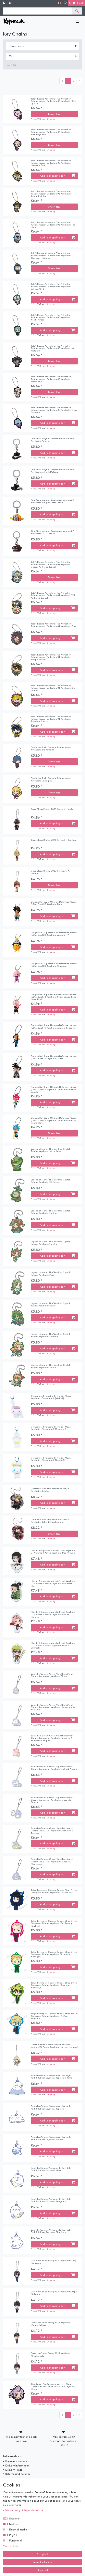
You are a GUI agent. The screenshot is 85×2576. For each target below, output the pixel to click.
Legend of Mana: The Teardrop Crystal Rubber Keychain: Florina (50, 1211)
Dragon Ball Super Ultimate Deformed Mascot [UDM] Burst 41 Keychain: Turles (54, 1057)
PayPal (13, 2535)
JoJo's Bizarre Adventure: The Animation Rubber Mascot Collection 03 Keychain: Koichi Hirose (51, 317)
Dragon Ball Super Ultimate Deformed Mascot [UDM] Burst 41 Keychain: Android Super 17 (54, 1026)
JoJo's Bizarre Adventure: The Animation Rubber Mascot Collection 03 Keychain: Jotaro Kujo (51, 379)
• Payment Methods (15, 2461)
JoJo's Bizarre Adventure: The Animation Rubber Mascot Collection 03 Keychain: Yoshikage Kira (51, 132)
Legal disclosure (32, 2510)
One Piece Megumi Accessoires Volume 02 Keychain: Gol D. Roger (52, 532)
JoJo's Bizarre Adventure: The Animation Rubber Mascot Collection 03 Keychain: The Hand (53, 224)
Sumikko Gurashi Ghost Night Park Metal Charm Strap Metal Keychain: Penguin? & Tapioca (52, 1830)
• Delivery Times (12, 2469)
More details (10, 2546)
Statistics (14, 2524)
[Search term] (37, 11)
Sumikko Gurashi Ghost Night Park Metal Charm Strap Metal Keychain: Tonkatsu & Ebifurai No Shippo (52, 1738)
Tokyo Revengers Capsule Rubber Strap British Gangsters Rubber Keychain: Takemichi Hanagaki (54, 1954)
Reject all (42, 2569)
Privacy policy (12, 2510)
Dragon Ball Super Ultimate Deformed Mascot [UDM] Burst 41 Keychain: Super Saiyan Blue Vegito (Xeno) (54, 1120)
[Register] (10, 3)
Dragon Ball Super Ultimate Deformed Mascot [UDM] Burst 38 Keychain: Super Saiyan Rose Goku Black (54, 996)
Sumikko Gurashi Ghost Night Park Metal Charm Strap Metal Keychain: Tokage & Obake (52, 1800)
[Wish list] (65, 3)
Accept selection (42, 2561)
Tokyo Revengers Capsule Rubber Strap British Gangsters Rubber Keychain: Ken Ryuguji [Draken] (54, 1923)
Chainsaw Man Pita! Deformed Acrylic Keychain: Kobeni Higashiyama (50, 1520)
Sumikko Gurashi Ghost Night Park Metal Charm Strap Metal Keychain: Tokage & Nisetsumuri (52, 1861)
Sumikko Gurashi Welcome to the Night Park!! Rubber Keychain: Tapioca (51, 2107)
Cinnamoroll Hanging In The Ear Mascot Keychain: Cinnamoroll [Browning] (51, 1428)
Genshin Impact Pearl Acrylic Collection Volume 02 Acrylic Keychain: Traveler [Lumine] (54, 2045)
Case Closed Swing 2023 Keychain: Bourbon (54, 840)
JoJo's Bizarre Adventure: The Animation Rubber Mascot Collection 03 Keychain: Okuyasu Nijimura (51, 255)
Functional (15, 2540)
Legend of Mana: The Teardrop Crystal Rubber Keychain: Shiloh (50, 1366)
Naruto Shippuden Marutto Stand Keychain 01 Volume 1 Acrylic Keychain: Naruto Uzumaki (53, 1645)
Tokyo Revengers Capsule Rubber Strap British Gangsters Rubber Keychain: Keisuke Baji (54, 1891)
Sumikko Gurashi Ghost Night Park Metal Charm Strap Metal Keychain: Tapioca (52, 1675)
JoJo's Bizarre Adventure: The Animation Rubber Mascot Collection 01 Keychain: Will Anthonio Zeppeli (53, 595)
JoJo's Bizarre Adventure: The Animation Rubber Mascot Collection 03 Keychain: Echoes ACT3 (51, 286)
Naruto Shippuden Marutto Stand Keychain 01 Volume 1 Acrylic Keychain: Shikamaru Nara (53, 1583)
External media (18, 2529)
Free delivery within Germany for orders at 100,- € (63, 2440)
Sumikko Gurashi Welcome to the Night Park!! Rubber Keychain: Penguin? (51, 2200)
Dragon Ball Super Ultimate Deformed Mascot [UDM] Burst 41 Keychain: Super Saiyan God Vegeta (54, 1089)
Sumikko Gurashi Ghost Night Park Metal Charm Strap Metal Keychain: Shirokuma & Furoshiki (53, 1707)
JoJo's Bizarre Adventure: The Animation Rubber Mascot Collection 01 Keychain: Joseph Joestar (51, 657)
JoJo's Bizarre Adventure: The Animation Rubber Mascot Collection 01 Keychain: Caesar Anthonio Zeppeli (51, 564)
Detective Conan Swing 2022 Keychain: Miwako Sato (51, 2354)
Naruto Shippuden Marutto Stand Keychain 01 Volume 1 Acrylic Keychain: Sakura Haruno (53, 1614)
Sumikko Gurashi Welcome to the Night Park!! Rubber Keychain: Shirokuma (51, 2231)
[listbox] (17, 912)
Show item (54, 113)
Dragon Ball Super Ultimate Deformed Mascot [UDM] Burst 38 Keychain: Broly (54, 903)
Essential (14, 2518)
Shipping (51, 119)
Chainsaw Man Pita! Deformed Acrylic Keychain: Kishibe (50, 1489)
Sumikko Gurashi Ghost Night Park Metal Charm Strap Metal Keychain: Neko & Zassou (54, 1767)
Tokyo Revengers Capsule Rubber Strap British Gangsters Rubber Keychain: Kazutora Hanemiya (54, 1985)
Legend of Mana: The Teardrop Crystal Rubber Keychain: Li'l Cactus (50, 1180)
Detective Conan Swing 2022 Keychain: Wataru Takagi (51, 2323)
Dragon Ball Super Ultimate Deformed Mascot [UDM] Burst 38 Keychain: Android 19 (54, 933)
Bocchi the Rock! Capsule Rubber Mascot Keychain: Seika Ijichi (51, 779)
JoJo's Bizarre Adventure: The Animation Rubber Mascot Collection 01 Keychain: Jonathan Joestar (51, 719)
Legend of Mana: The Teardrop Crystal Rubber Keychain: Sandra (50, 1242)
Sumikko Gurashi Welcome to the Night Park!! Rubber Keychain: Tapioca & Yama (51, 2076)
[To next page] (79, 81)
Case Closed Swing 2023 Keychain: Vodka (52, 809)
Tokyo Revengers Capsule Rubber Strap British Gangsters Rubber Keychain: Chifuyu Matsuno (54, 2016)
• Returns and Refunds (16, 2473)
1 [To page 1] (68, 80)
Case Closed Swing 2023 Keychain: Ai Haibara (50, 872)
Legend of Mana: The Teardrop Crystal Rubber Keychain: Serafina (50, 1335)
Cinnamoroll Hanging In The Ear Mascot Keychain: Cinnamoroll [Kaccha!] (51, 1459)
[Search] (77, 11)
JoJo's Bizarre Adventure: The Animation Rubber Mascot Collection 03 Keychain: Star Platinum (53, 348)
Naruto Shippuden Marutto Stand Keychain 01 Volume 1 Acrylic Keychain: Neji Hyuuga (53, 1551)
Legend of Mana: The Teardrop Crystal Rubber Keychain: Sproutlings (50, 1150)
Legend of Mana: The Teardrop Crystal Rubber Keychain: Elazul (50, 1304)
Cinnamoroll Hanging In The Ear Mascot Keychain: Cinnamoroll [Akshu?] (51, 1397)
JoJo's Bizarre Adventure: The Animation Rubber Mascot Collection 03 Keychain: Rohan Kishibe (51, 193)
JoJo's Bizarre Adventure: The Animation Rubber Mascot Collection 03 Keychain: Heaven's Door (51, 163)
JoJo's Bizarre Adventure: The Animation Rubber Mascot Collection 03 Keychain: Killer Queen (54, 101)
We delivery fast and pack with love (21, 2438)
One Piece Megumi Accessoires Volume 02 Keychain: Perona (52, 439)
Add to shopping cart (57, 175)
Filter (11, 64)
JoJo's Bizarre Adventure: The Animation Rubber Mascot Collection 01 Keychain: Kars (53, 625)
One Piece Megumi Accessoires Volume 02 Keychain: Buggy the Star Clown (52, 501)
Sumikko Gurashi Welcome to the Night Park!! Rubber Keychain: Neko (51, 2169)
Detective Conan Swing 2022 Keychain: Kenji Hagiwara (54, 2261)
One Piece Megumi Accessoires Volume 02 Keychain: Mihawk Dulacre (52, 470)
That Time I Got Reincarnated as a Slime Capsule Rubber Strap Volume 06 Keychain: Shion (53, 2386)
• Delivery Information (16, 2465)
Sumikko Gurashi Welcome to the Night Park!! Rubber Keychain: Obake (51, 2138)
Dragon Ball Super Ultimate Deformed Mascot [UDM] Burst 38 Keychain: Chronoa (54, 964)
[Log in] (4, 3)
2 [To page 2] (74, 80)
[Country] (59, 3)
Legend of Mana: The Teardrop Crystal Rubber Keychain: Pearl (50, 1273)
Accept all (42, 2554)
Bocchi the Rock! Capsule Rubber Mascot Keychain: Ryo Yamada (51, 748)
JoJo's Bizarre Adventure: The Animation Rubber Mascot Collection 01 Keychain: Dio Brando (53, 688)
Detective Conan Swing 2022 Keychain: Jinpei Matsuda (54, 2292)
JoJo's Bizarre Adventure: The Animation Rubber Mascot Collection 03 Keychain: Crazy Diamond (54, 410)
